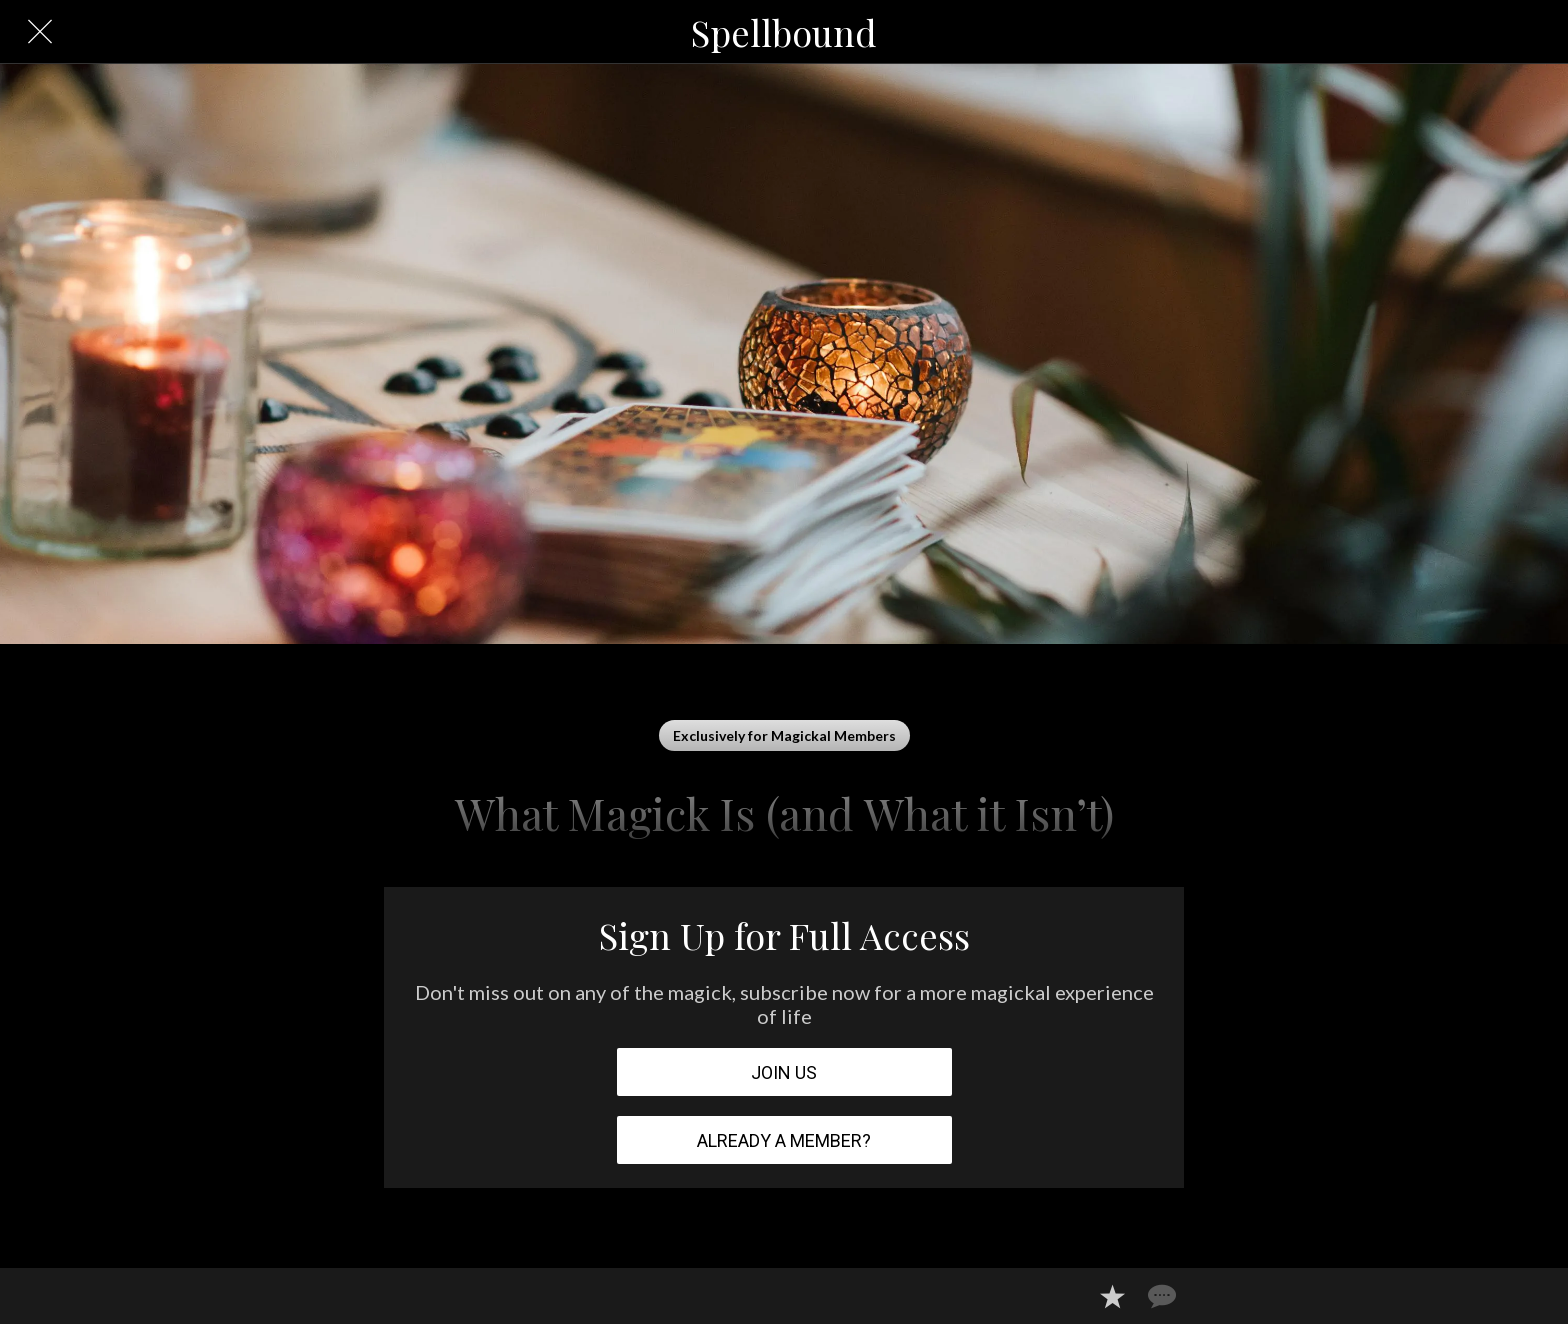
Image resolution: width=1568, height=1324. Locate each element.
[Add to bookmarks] (1112, 1296)
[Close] (40, 32)
